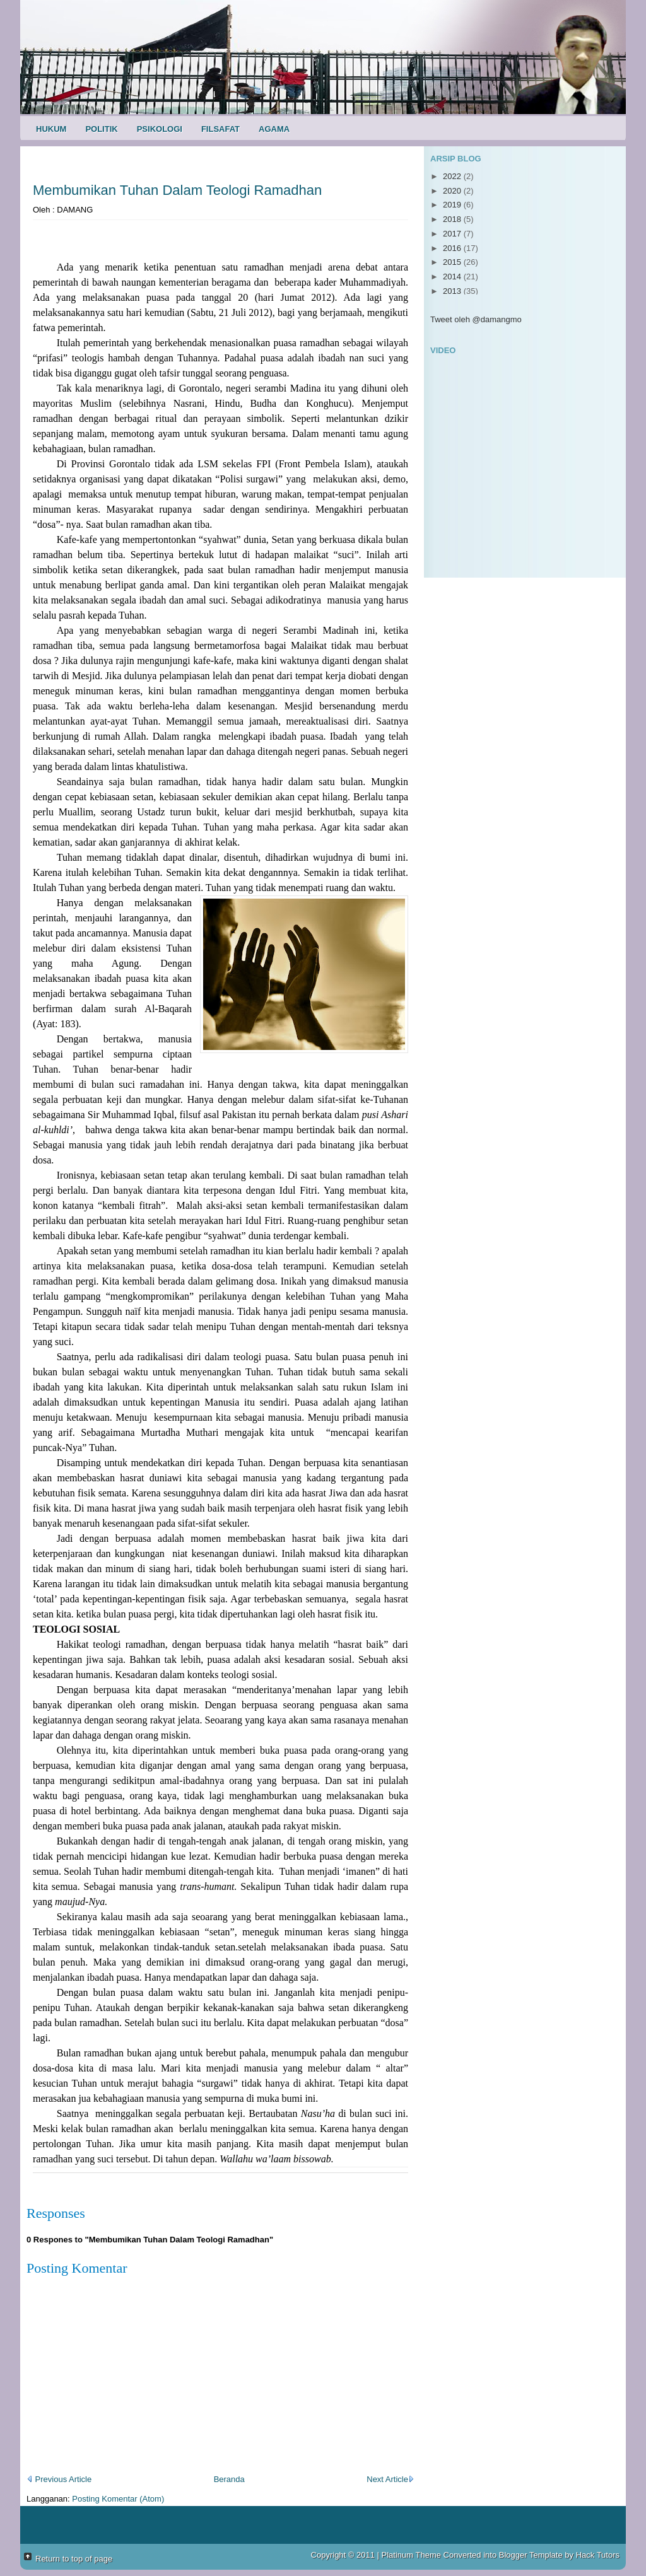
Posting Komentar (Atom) (118, 2498)
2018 (453, 219)
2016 (453, 248)
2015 (453, 262)
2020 (453, 190)
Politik (101, 129)
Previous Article (58, 2479)
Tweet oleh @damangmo (476, 319)
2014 (453, 276)
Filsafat (220, 129)
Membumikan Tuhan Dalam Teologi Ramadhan (177, 190)
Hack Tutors (598, 2555)
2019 (453, 204)
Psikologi (159, 129)
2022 (453, 176)
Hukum (51, 129)
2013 (453, 291)
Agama (274, 129)
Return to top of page (73, 2558)
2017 (453, 233)
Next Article (390, 2479)
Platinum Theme (411, 2555)
